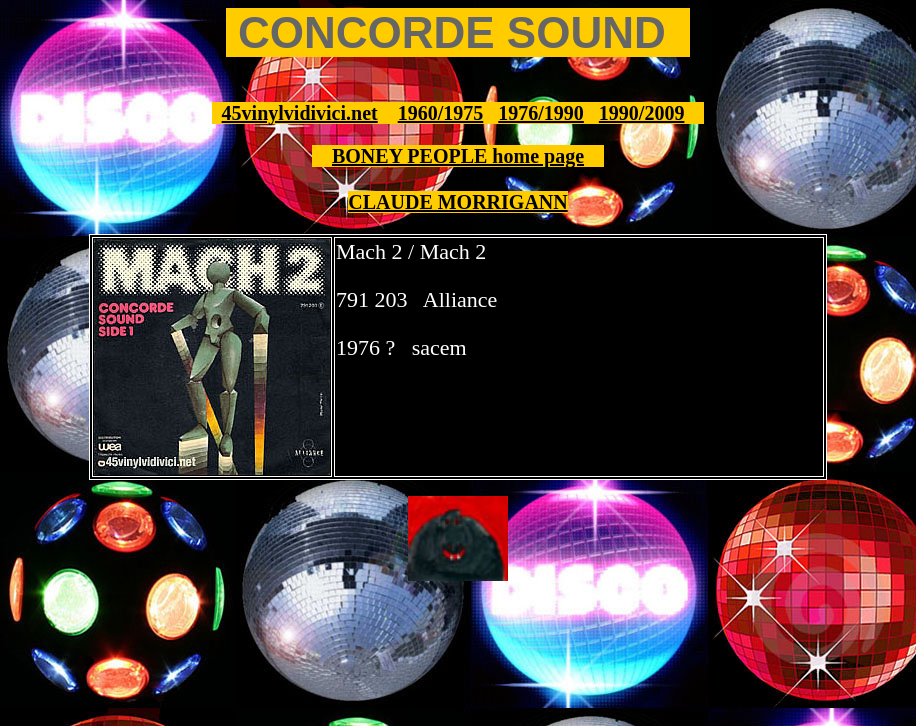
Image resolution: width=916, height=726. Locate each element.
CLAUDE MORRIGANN (457, 202)
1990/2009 (642, 113)
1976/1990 (541, 113)
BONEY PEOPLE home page (458, 156)
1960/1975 (441, 113)
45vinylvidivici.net (300, 113)
